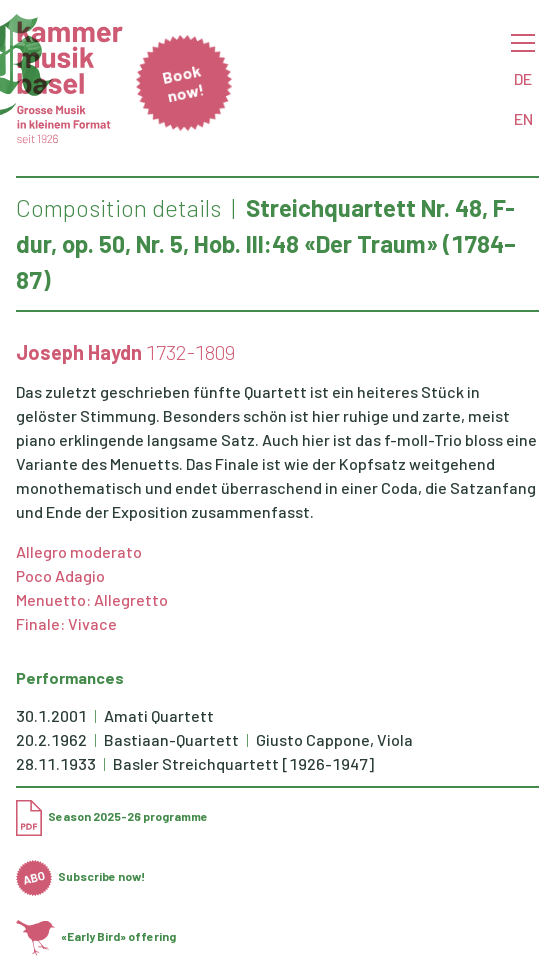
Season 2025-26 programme (112, 816)
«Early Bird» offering (96, 936)
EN (523, 118)
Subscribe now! (80, 876)
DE (523, 78)
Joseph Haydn (79, 352)
